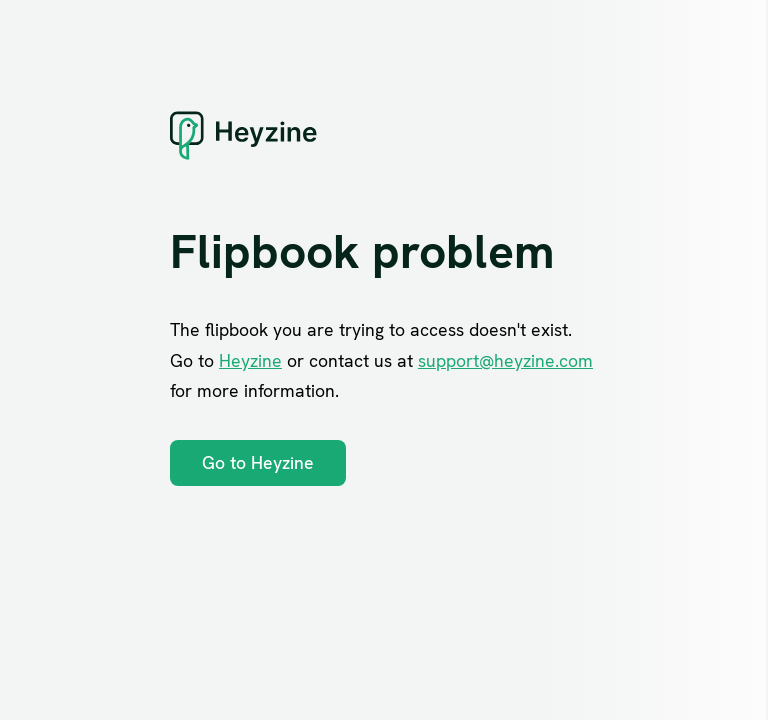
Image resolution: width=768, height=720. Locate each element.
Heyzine (250, 360)
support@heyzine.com (505, 360)
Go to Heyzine (258, 462)
